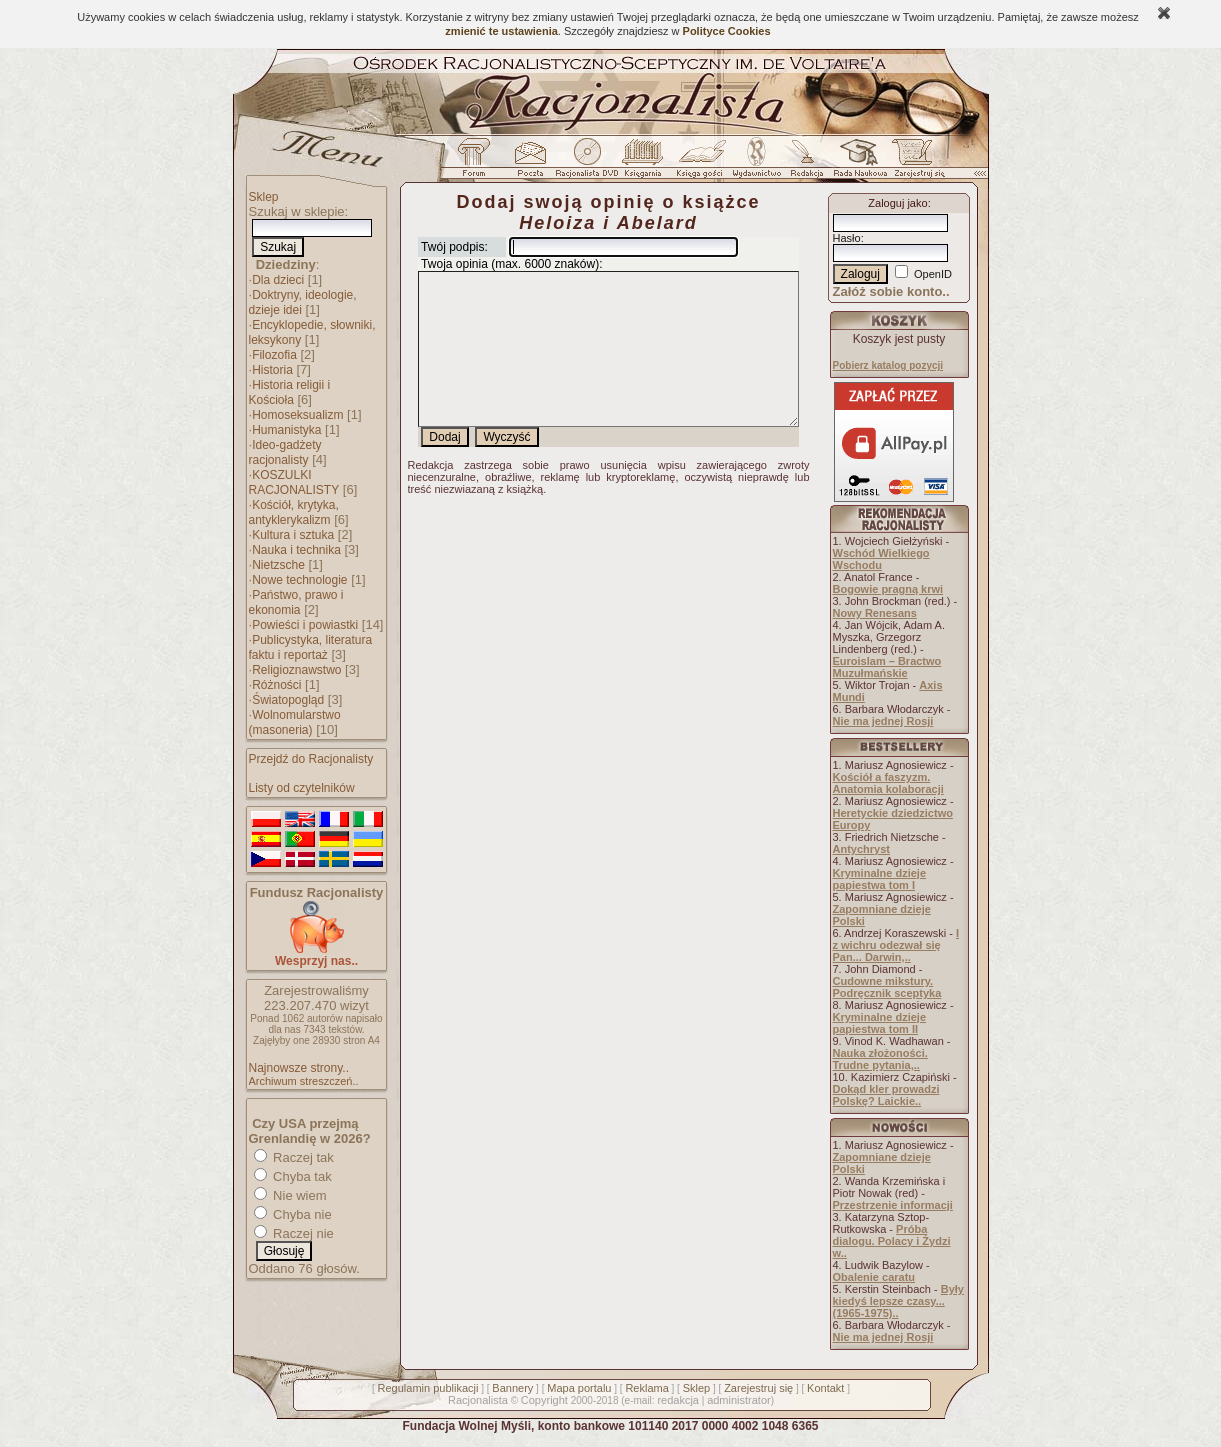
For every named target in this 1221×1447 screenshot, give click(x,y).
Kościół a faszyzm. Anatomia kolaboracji (888, 783)
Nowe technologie (299, 580)
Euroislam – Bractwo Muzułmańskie (887, 667)
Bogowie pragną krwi (888, 589)
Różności (276, 685)
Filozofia (274, 355)
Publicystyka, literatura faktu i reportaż (311, 647)
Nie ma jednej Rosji (883, 721)
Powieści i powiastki (305, 625)
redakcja (678, 1400)
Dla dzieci (278, 280)
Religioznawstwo (296, 670)
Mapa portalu (579, 1388)
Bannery (512, 1388)
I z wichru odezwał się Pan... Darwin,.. (896, 945)
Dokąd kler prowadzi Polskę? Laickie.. (886, 1095)
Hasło (847, 238)
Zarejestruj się (758, 1388)
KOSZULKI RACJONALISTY (294, 482)
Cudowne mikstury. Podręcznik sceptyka (887, 987)
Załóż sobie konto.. (891, 291)
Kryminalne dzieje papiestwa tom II (880, 1023)
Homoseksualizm (297, 415)
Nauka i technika (296, 550)
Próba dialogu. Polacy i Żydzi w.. (892, 1241)
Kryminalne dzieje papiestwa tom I (880, 879)
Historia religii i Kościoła (290, 392)
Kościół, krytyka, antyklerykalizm (294, 512)
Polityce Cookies (727, 31)
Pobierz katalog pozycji (888, 365)
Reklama (646, 1388)
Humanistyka (286, 430)
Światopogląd (288, 700)
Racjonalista (478, 1400)
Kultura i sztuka (293, 535)
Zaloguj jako (897, 203)
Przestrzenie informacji (893, 1205)
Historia (272, 370)
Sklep (264, 197)
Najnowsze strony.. (299, 1068)
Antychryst (861, 849)
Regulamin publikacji (428, 1388)
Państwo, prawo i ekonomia (296, 602)
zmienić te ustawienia (501, 31)
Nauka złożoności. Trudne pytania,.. (880, 1059)
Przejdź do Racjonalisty (311, 759)
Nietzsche (278, 565)
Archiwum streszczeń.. (304, 1081)
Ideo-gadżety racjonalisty (285, 452)
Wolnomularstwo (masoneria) (295, 722)
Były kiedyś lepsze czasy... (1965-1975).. (898, 1301)
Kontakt (825, 1388)
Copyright (544, 1400)
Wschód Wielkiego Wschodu (881, 559)
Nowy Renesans (875, 613)
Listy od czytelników (302, 788)
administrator (739, 1400)
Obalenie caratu (874, 1277)
